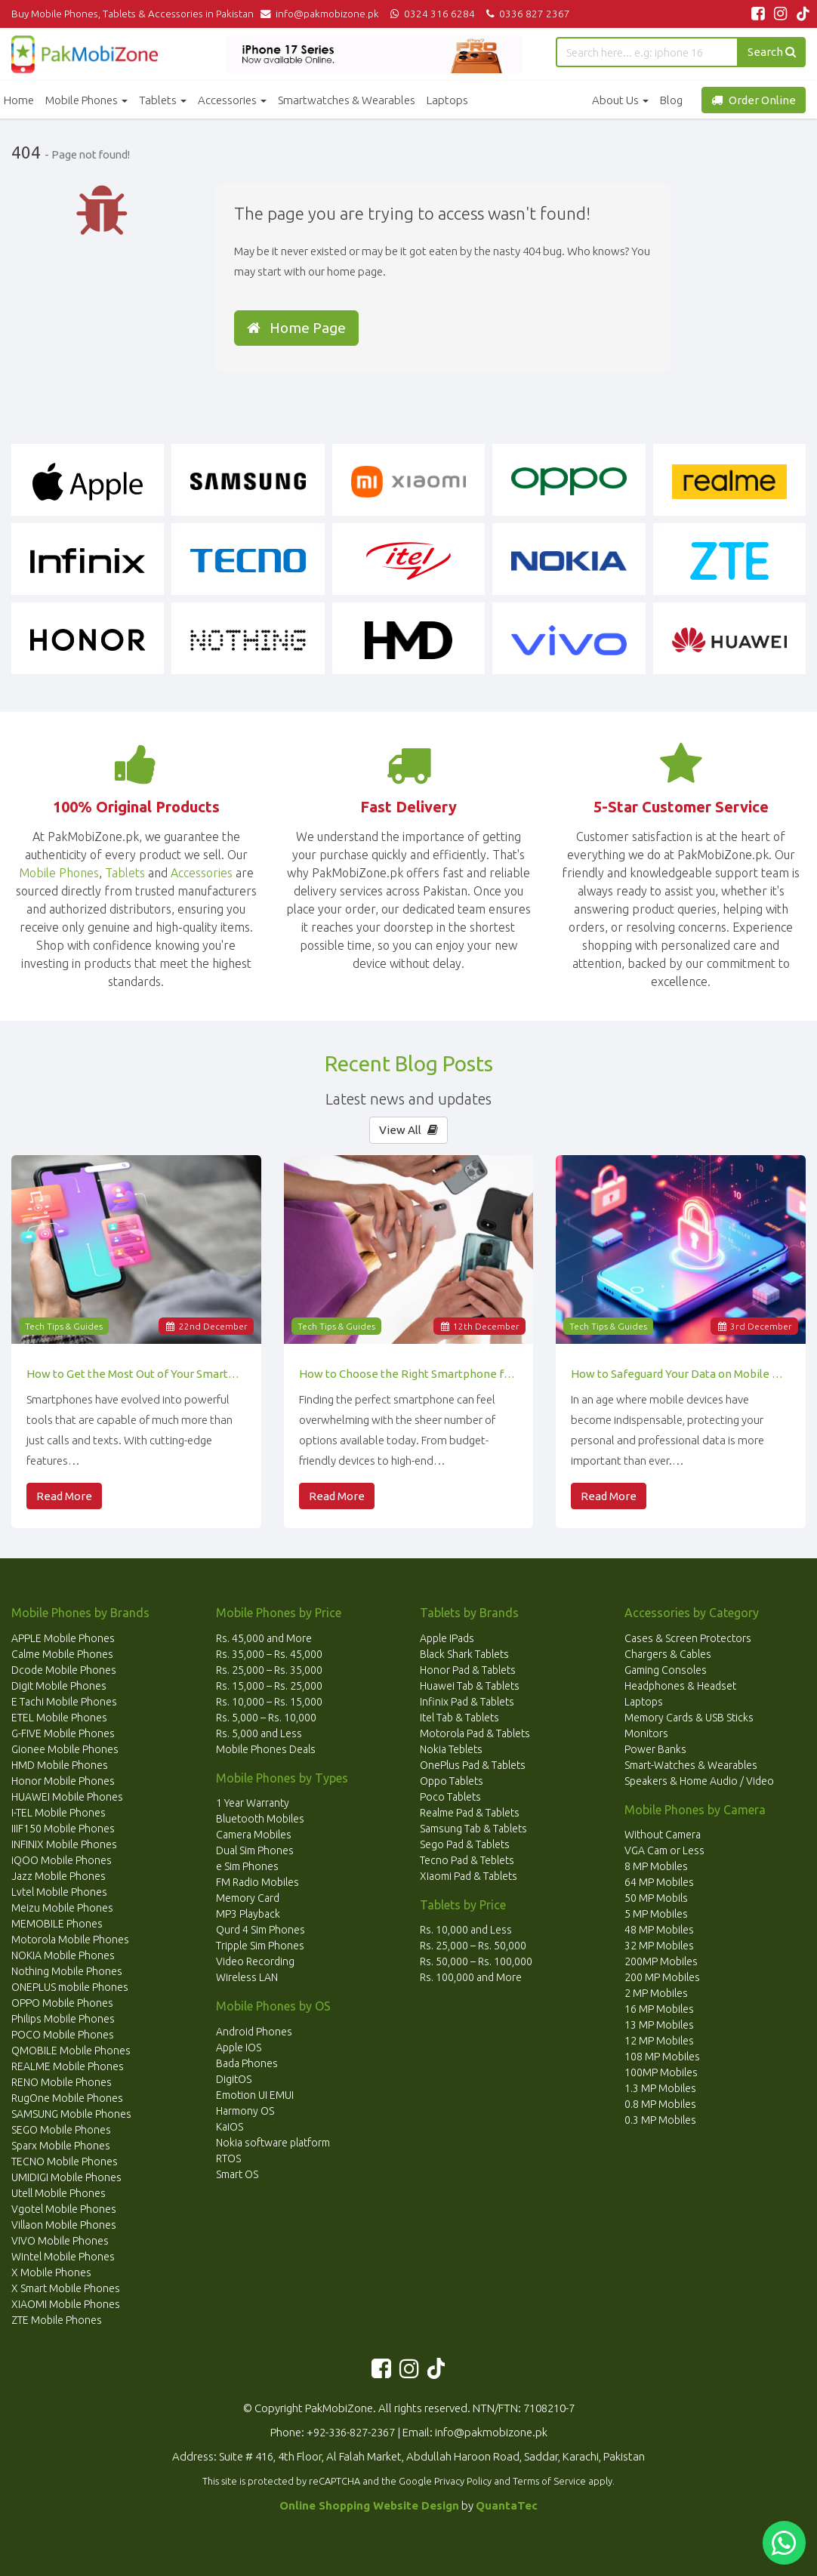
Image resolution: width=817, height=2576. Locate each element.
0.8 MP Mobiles (660, 2104)
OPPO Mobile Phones (62, 2003)
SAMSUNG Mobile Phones (71, 2114)
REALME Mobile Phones (67, 2066)
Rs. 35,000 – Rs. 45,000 (269, 1654)
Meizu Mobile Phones (62, 1908)
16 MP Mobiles (659, 2009)
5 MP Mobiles (656, 1914)
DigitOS (233, 2079)
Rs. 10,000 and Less (466, 1930)
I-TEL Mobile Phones (58, 1813)
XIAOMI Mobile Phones (65, 2304)
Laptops (447, 100)
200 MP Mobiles (662, 1977)
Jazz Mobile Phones (58, 1876)
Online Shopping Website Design (369, 2505)
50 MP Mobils (656, 1898)
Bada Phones (247, 2063)
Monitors (646, 1733)
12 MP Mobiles (659, 2041)
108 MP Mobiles (662, 2057)
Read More (64, 1496)
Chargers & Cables (667, 1654)
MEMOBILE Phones (57, 1924)
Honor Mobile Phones (63, 1781)
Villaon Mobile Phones (63, 2225)
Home (19, 100)
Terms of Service (549, 2481)
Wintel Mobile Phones (63, 2257)
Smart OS (237, 2174)
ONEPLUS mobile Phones (69, 1987)
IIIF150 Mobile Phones (63, 1829)
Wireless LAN (247, 1977)
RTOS (228, 2158)
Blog (671, 100)
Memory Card (247, 1898)
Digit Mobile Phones (58, 1686)
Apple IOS (238, 2047)
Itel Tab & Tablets (459, 1718)
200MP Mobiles (661, 1961)
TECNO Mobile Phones (64, 2161)
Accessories (232, 100)
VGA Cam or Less (664, 1850)
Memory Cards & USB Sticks (689, 1718)
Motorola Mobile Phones (70, 1940)
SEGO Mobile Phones (61, 2130)
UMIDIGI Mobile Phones (66, 2177)
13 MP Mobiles (659, 2025)
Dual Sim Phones (255, 1850)
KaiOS (229, 2127)
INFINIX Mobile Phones (64, 1844)
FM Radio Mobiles (257, 1882)
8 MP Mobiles (656, 1866)
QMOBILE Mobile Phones (71, 2050)
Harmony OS (245, 2111)
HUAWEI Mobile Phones (67, 1797)
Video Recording (255, 1961)
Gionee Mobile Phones (65, 1749)
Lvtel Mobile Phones (59, 1892)
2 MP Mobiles (656, 1993)
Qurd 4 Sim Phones (260, 1930)
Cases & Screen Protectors (687, 1638)
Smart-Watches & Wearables (690, 1765)
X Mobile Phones (51, 2272)
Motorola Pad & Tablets (475, 1733)
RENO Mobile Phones (61, 2082)
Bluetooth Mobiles (260, 1819)
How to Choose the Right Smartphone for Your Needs (409, 1373)
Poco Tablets (450, 1797)
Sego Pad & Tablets (465, 1844)
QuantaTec (507, 2505)
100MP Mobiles (661, 2072)
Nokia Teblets (451, 1749)
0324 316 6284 (431, 14)
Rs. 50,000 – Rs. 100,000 (476, 1961)
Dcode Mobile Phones (63, 1670)
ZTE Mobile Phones (56, 2320)
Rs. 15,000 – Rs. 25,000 (269, 1686)
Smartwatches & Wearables (346, 100)
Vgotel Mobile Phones (63, 2209)
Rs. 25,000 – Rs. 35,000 (269, 1670)
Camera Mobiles (253, 1835)
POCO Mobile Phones (62, 2035)
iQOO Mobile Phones (61, 1860)
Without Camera (662, 1835)
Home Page (296, 327)
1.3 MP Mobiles (660, 2088)
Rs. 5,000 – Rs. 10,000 (266, 1718)
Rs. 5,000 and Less (259, 1733)
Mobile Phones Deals (266, 1749)
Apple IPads (447, 1638)
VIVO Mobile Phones (60, 2241)
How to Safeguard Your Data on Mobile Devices (681, 1373)
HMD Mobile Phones (59, 1765)
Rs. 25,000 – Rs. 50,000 (473, 1946)
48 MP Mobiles (659, 1930)
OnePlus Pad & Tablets (473, 1765)
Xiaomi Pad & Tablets (468, 1876)
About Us (620, 100)
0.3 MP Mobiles (660, 2120)
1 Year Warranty (252, 1803)
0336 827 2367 (526, 14)
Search (772, 51)
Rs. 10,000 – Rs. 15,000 (269, 1702)
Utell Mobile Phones (58, 2193)
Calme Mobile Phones (62, 1654)
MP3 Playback (248, 1914)
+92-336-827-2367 (351, 2432)
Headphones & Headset (680, 1686)
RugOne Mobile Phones (67, 2098)
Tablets (163, 100)
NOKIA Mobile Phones (63, 1955)
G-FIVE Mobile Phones (63, 1733)
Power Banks (655, 1749)
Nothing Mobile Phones (66, 1971)
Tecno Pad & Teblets (467, 1860)
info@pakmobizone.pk (323, 14)
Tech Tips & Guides (64, 1326)
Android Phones (254, 2032)
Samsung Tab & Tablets (473, 1829)
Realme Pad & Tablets (469, 1813)
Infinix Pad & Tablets (467, 1702)
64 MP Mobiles (659, 1882)
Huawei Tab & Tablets (469, 1686)
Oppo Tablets (451, 1781)
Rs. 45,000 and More (264, 1638)
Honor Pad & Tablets (468, 1670)
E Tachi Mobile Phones (64, 1702)
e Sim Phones (247, 1866)
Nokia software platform (273, 2143)
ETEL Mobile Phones (59, 1718)
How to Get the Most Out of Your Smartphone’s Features (136, 1373)
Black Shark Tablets (464, 1654)
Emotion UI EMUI (255, 2095)
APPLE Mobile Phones (63, 1638)
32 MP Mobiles (659, 1946)
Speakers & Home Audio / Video (699, 1781)
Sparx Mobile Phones (60, 2146)
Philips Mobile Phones (63, 2019)
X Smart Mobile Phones (65, 2288)
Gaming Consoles (665, 1670)
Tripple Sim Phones (260, 1946)
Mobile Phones (86, 100)
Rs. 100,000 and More (471, 1977)
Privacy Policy (463, 2481)
